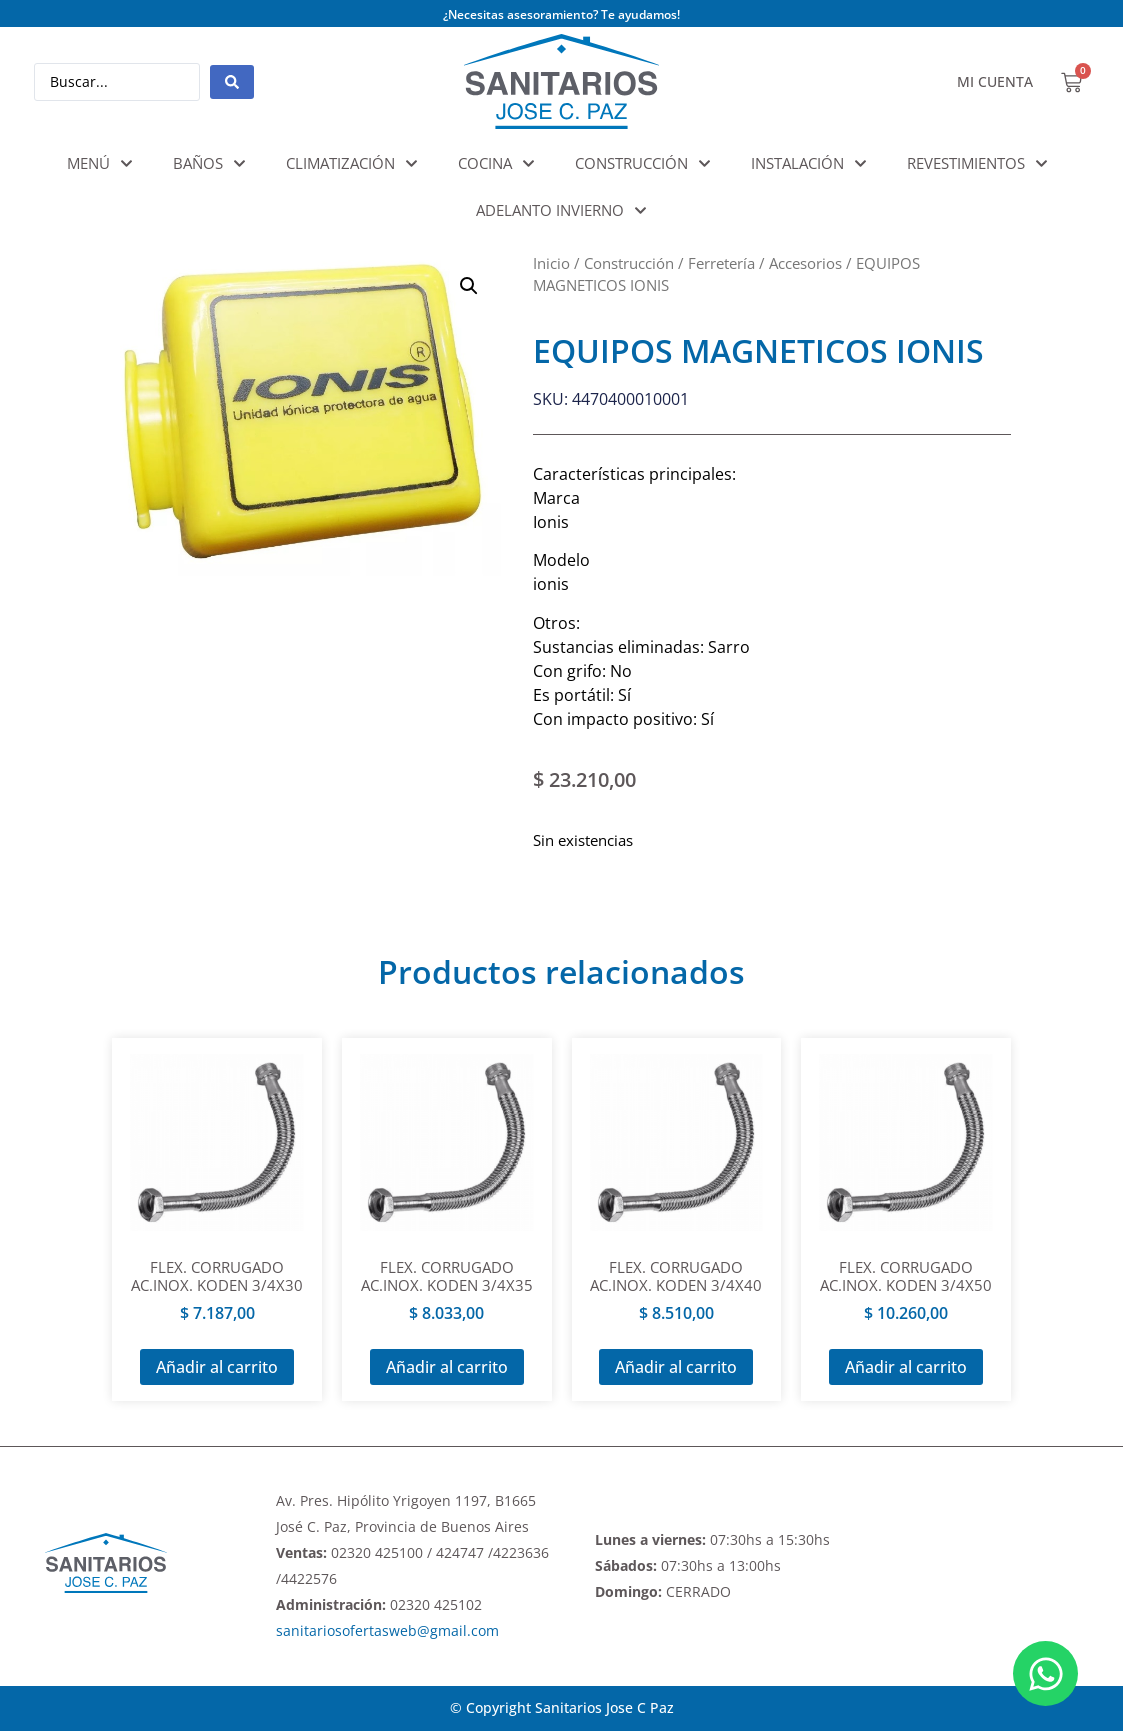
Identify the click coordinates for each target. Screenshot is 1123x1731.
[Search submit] (232, 82)
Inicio (551, 263)
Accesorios (805, 263)
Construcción (629, 263)
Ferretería (721, 263)
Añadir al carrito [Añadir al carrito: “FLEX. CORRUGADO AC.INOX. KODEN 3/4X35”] (447, 1367)
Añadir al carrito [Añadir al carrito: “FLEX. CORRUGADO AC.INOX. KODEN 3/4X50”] (906, 1367)
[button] (469, 286)
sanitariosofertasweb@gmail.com (387, 1630)
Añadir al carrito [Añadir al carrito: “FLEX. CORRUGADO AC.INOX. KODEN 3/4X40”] (676, 1367)
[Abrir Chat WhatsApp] (1045, 1673)
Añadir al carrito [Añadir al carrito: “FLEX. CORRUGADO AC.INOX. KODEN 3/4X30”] (217, 1367)
